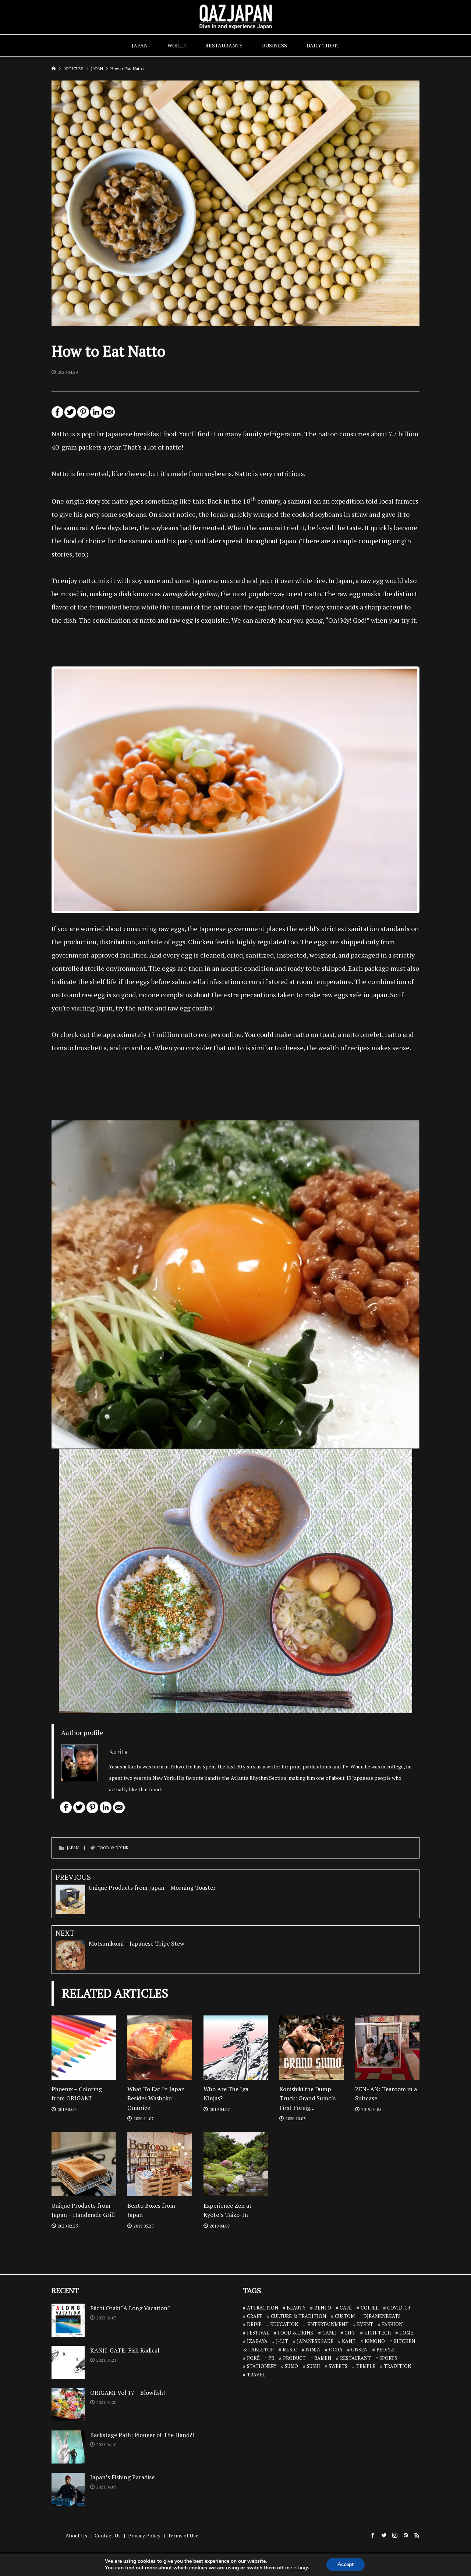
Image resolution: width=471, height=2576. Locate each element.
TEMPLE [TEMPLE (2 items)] (365, 2366)
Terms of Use (183, 2535)
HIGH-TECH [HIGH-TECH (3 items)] (377, 2332)
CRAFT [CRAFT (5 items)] (254, 2316)
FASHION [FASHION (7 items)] (392, 2324)
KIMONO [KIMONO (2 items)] (375, 2341)
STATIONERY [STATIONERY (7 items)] (261, 2366)
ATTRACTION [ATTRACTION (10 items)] (262, 2307)
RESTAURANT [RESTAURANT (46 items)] (355, 2358)
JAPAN (140, 45)
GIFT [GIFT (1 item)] (349, 2332)
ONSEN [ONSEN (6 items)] (359, 2349)
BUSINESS (274, 45)
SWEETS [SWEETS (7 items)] (338, 2366)
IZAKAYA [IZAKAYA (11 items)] (257, 2341)
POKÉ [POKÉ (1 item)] (253, 2358)
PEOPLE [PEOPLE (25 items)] (385, 2349)
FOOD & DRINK (113, 1847)
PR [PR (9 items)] (271, 2358)
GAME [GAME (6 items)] (329, 2332)
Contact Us (108, 2535)
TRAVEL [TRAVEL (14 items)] (256, 2374)
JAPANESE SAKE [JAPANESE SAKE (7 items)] (315, 2341)
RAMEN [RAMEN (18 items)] (322, 2358)
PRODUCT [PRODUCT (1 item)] (294, 2358)
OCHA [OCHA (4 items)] (336, 2349)
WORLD (176, 45)
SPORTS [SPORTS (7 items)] (388, 2358)
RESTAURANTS (223, 45)
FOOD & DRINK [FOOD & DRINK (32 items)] (296, 2332)
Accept (345, 2564)
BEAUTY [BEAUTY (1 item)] (296, 2307)
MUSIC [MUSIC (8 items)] (290, 2349)
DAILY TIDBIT (323, 45)
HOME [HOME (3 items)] (406, 2332)
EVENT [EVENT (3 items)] (365, 2324)
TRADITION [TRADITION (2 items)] (397, 2366)
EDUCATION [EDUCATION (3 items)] (284, 2324)
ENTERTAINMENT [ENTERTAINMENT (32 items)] (327, 2324)
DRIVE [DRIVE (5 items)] (254, 2324)
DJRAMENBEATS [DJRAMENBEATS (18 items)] (382, 2316)
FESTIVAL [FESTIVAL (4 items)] (258, 2332)
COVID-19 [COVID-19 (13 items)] (398, 2307)
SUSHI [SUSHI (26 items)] (313, 2366)
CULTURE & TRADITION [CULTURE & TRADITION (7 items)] (298, 2316)
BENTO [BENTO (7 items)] (322, 2307)
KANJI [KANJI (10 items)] (349, 2341)
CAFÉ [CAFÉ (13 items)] (346, 2307)
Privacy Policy (144, 2535)
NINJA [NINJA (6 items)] (313, 2349)
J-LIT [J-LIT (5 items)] (282, 2341)
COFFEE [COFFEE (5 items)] (370, 2307)
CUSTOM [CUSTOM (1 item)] (345, 2316)
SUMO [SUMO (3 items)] (291, 2366)
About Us (76, 2535)
